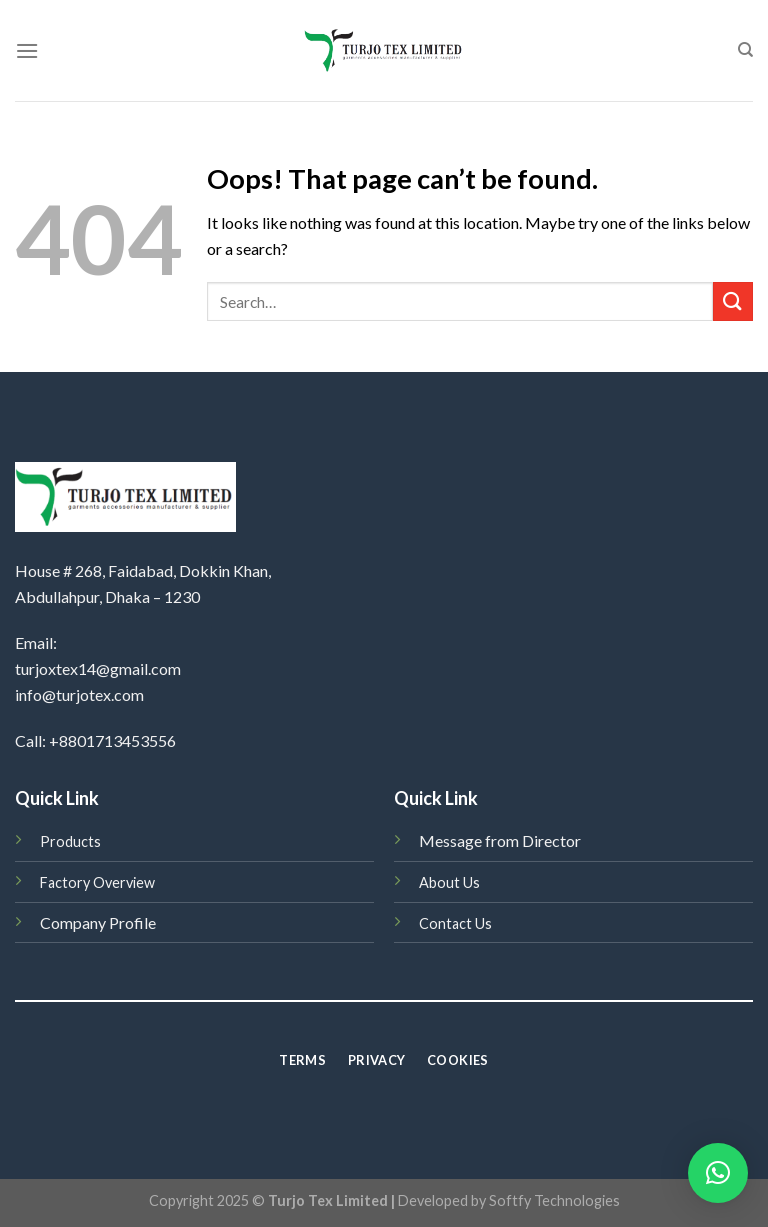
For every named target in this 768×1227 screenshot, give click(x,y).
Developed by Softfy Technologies (509, 1200)
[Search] (745, 50)
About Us (449, 882)
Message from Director (500, 840)
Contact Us (455, 923)
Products (70, 841)
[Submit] (733, 301)
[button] (718, 1173)
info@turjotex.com (79, 694)
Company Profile (98, 922)
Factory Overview (97, 882)
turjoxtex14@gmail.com (98, 668)
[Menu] (27, 50)
